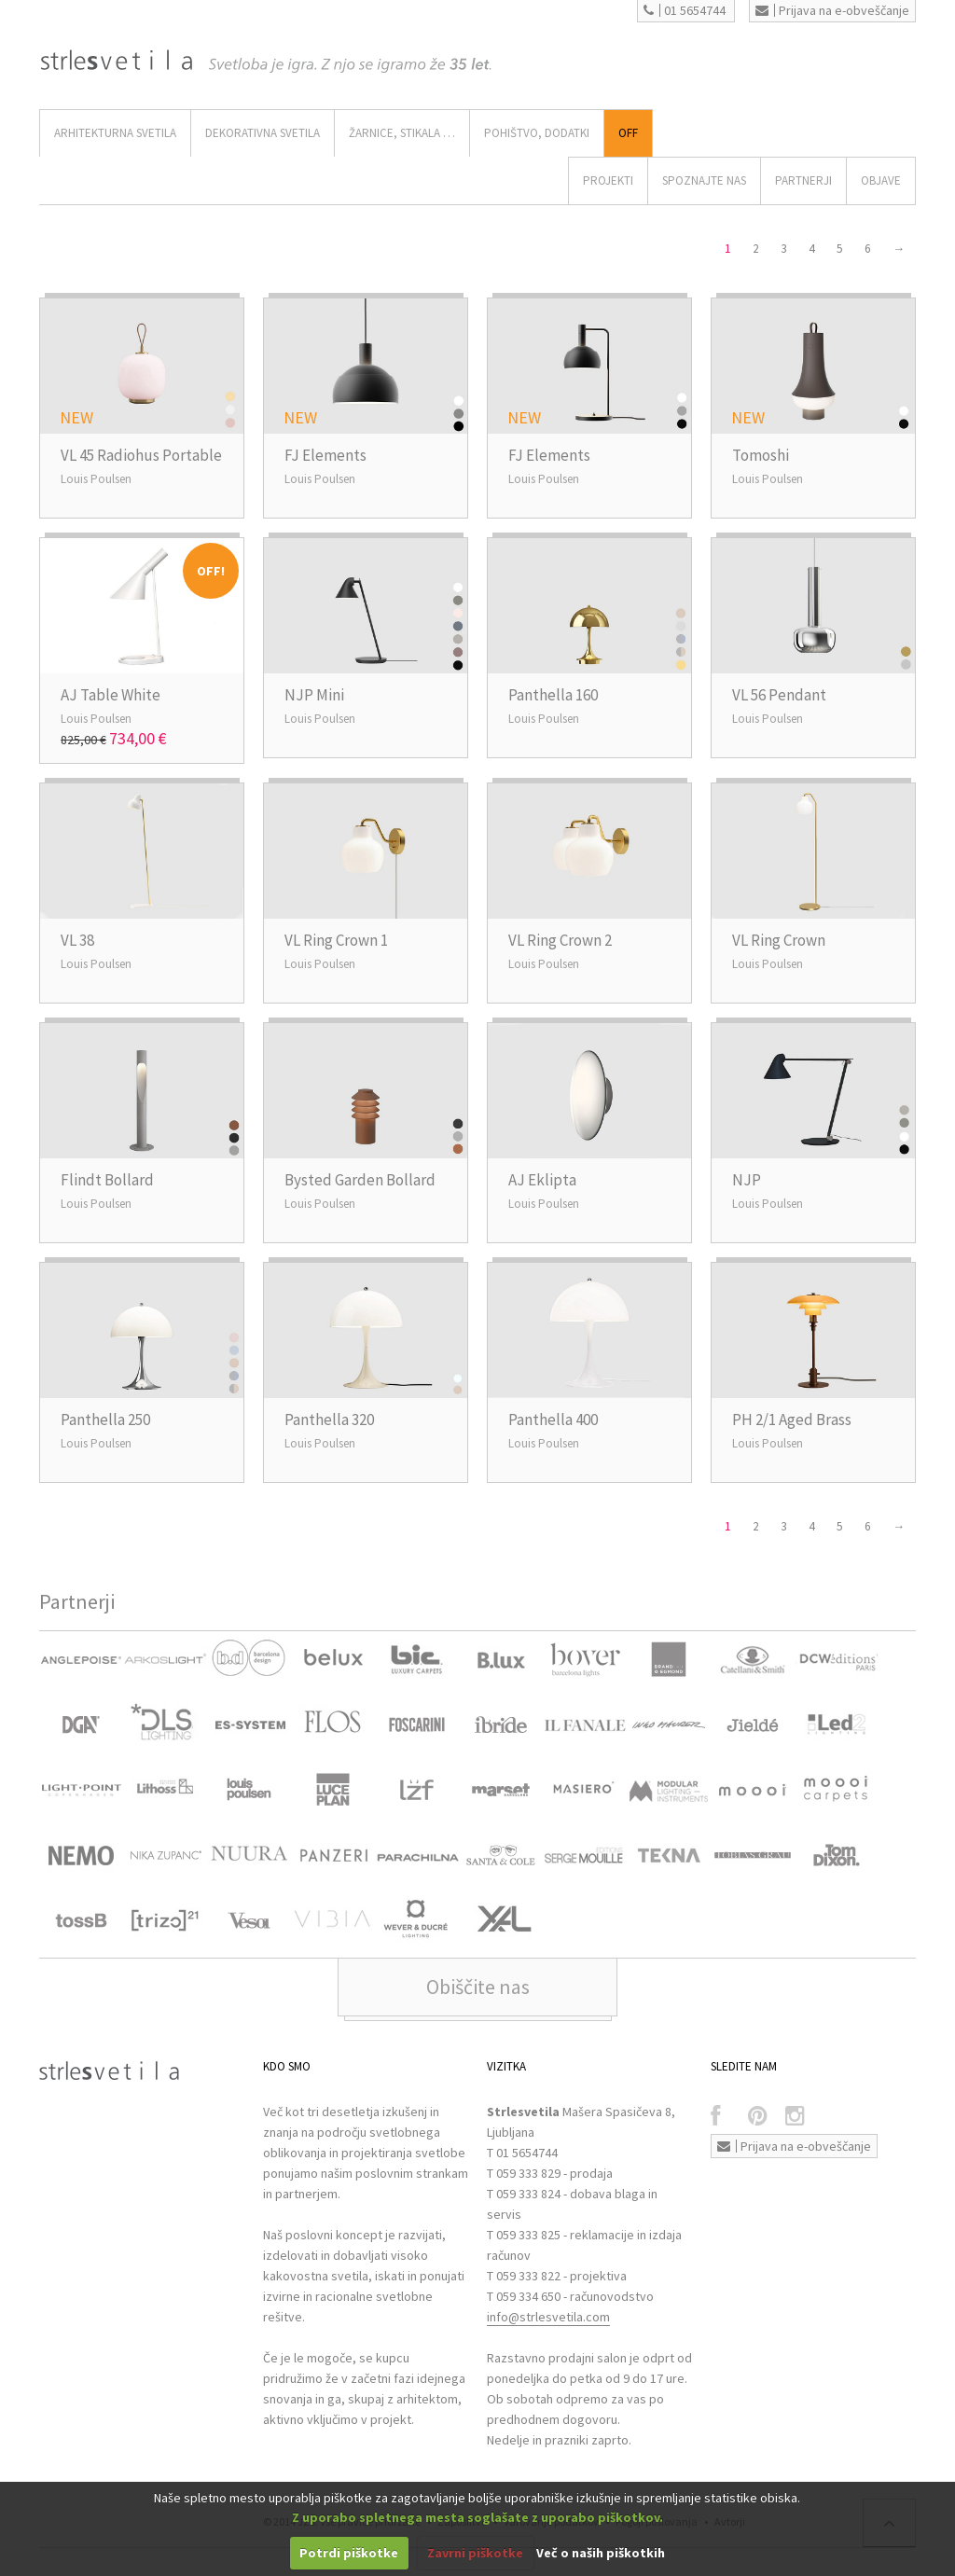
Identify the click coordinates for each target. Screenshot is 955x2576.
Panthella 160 (553, 695)
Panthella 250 (105, 1419)
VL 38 (77, 940)
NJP (746, 1180)
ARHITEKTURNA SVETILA (115, 133)
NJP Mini (314, 695)
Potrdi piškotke (348, 2552)
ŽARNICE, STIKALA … (402, 133)
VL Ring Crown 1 (336, 940)
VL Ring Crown (778, 940)
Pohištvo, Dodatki (536, 133)
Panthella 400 (553, 1419)
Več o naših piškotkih (600, 2552)
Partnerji (803, 180)
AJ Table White (110, 695)
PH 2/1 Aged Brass (791, 1419)
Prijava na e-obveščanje (832, 10)
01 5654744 (685, 10)
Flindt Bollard (107, 1180)
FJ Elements (325, 455)
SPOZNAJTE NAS (704, 180)
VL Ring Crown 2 (560, 940)
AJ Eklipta (542, 1180)
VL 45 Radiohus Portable (141, 455)
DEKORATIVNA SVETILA (262, 133)
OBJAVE (881, 180)
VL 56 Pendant (779, 695)
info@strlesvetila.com (548, 2316)
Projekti (608, 180)
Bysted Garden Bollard (360, 1180)
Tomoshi (760, 455)
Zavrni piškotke (475, 2552)
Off (628, 133)
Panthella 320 (329, 1419)
